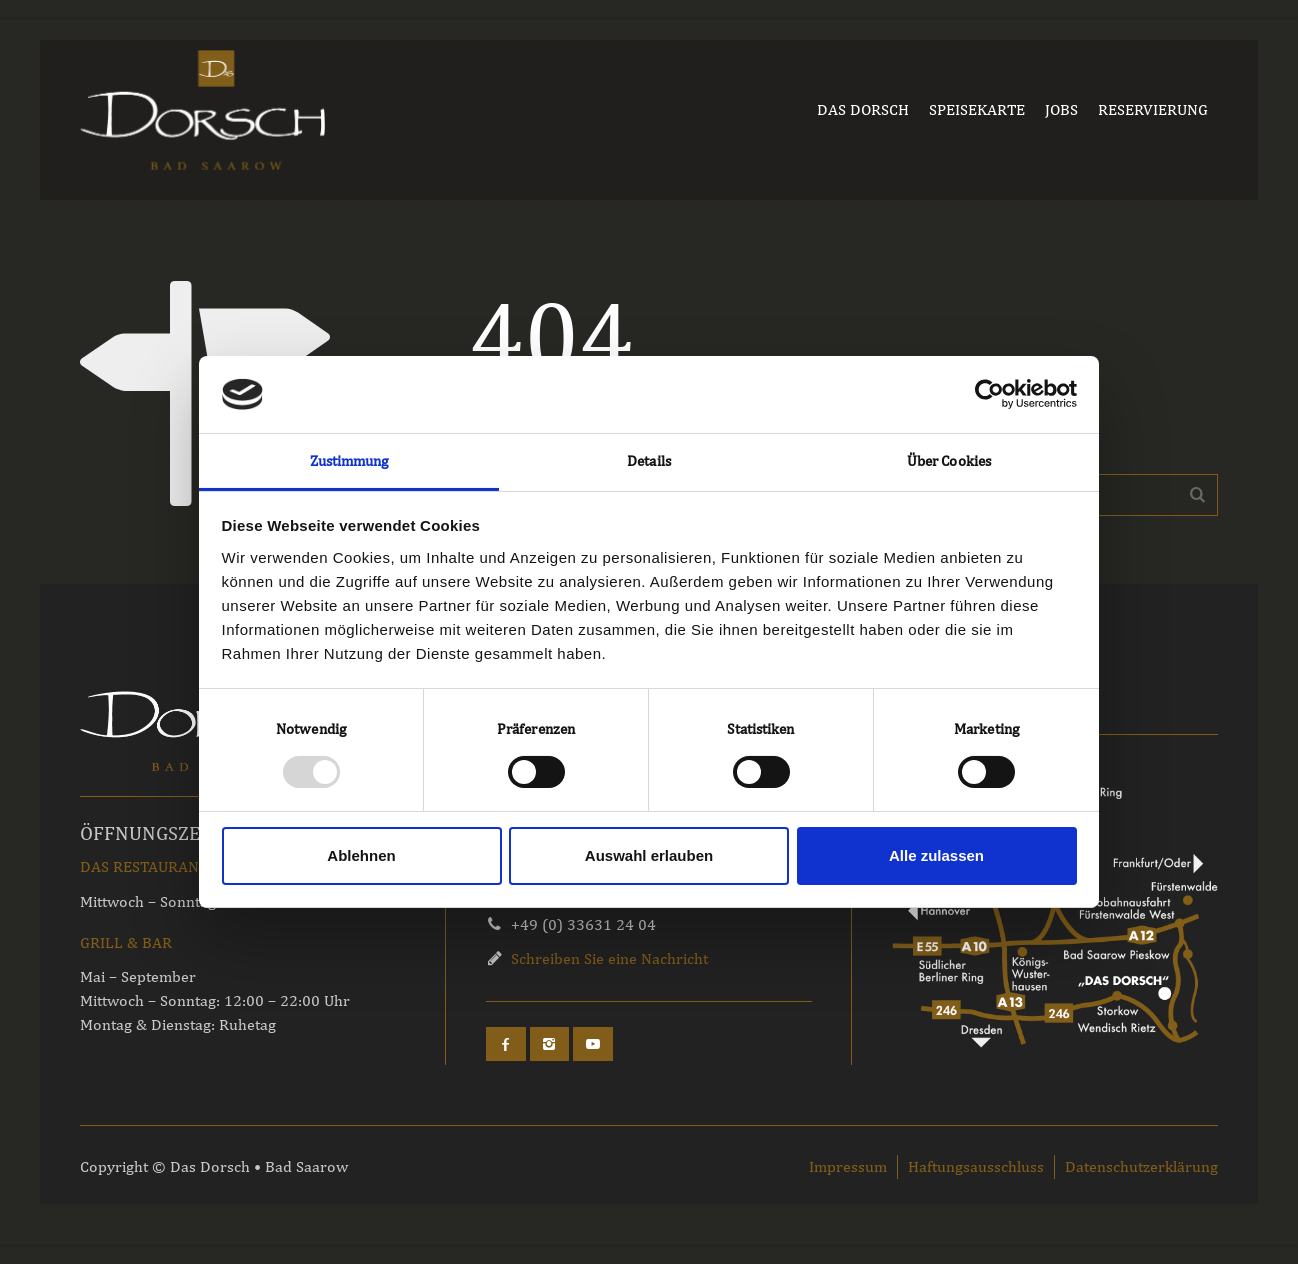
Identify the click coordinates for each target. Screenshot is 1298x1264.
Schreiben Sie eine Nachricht (609, 958)
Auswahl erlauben (649, 855)
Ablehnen (361, 855)
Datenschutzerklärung (1141, 1166)
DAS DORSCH (863, 109)
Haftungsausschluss (976, 1166)
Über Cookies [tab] (949, 460)
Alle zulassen (936, 855)
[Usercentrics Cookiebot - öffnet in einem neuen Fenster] (989, 394)
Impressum (848, 1166)
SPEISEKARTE (977, 109)
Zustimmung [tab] (349, 460)
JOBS (1061, 109)
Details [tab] (649, 460)
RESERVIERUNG (1153, 109)
